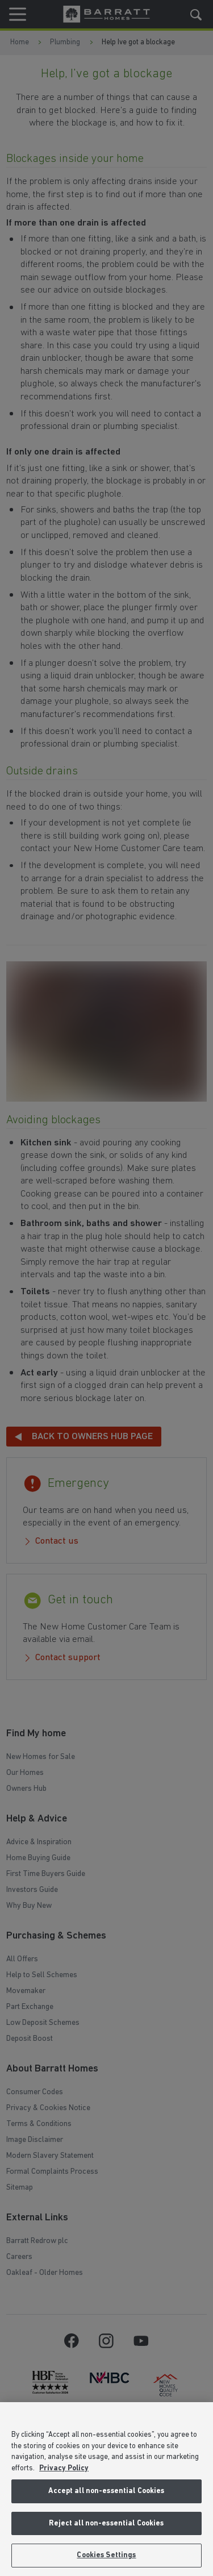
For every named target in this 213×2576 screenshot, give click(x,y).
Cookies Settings (106, 2555)
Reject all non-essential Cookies (106, 2523)
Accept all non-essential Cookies (106, 2491)
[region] (106, 2489)
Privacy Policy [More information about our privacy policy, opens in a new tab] (64, 2468)
